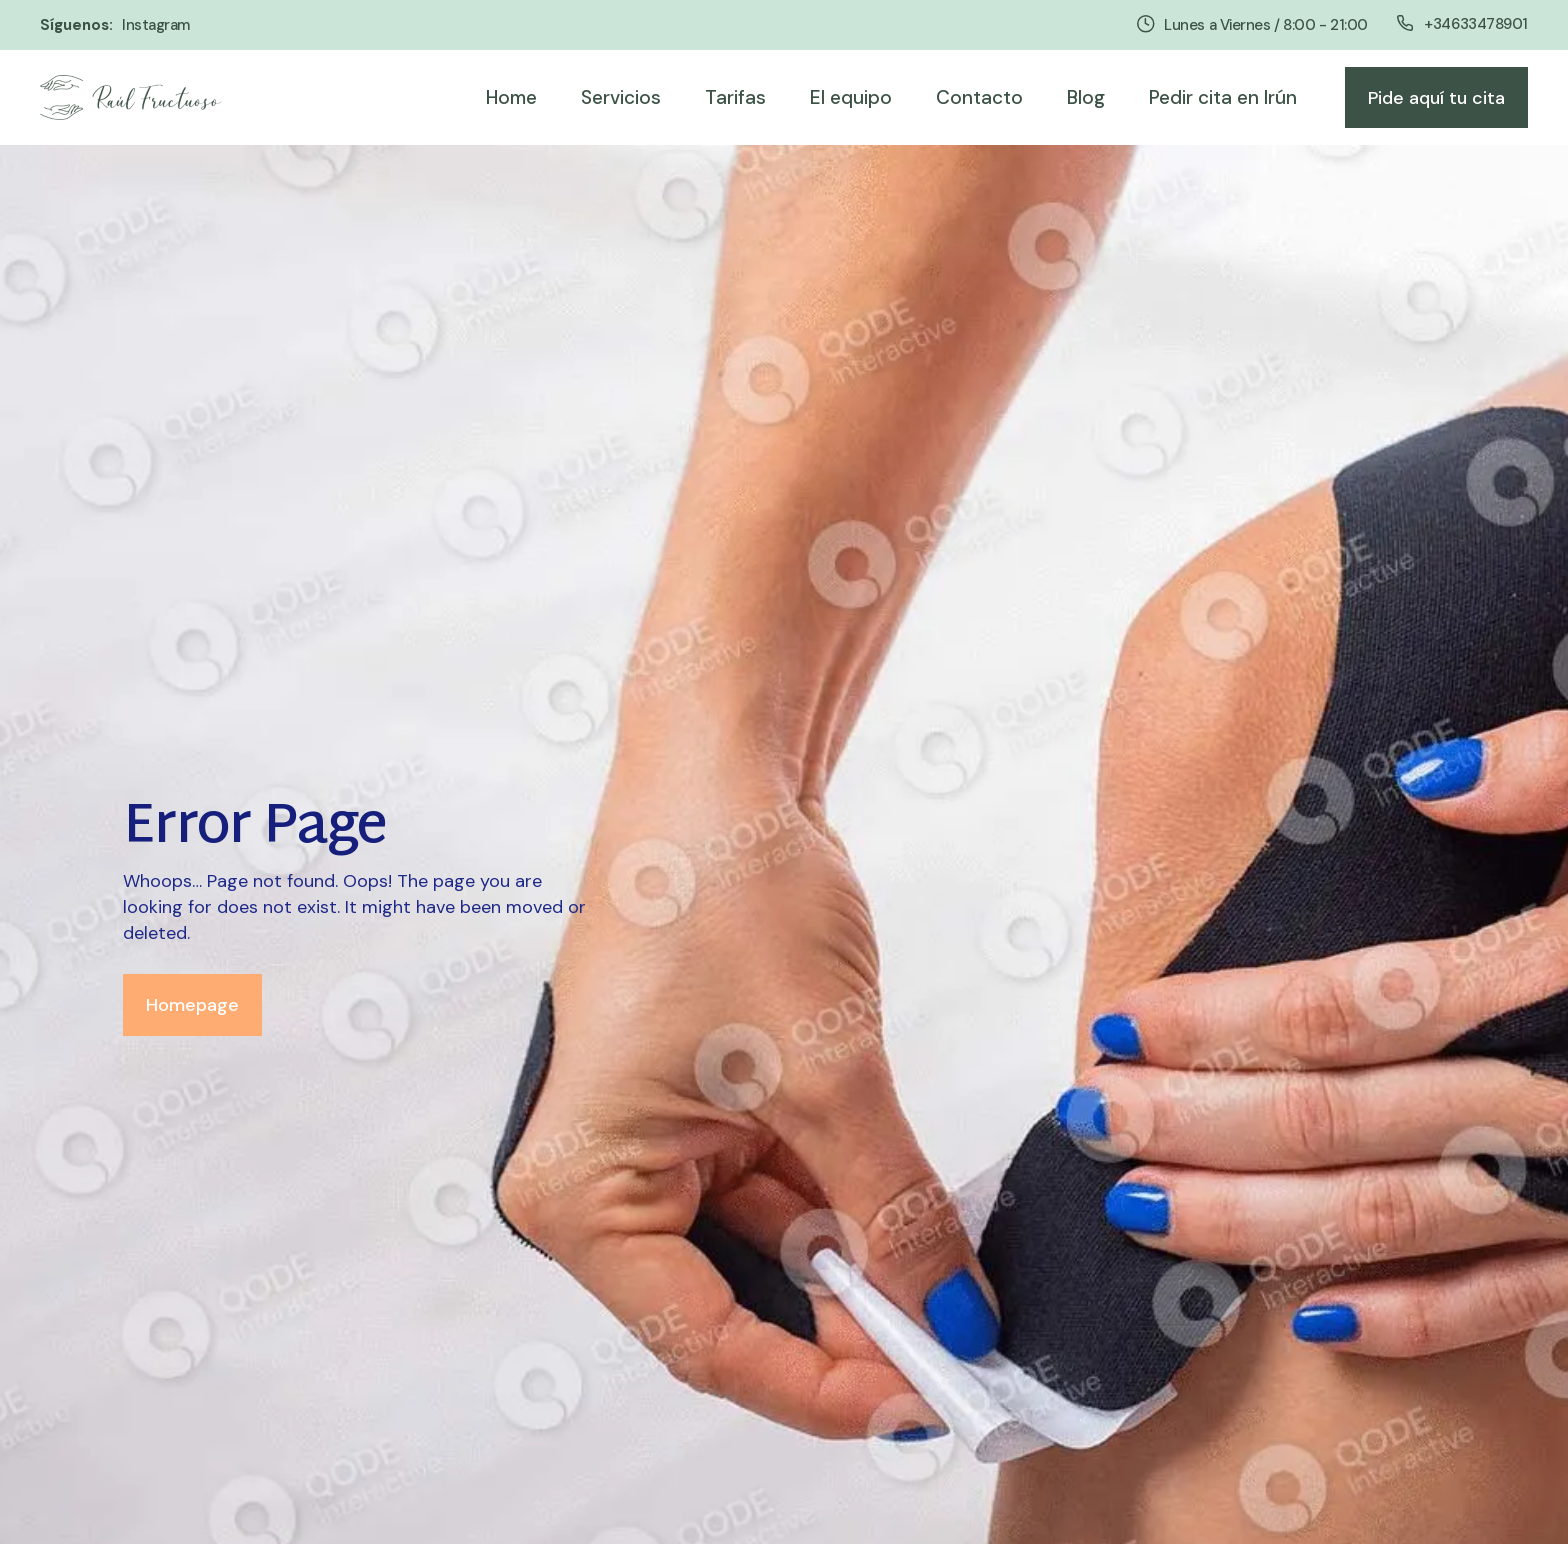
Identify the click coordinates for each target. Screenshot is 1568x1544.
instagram (156, 25)
